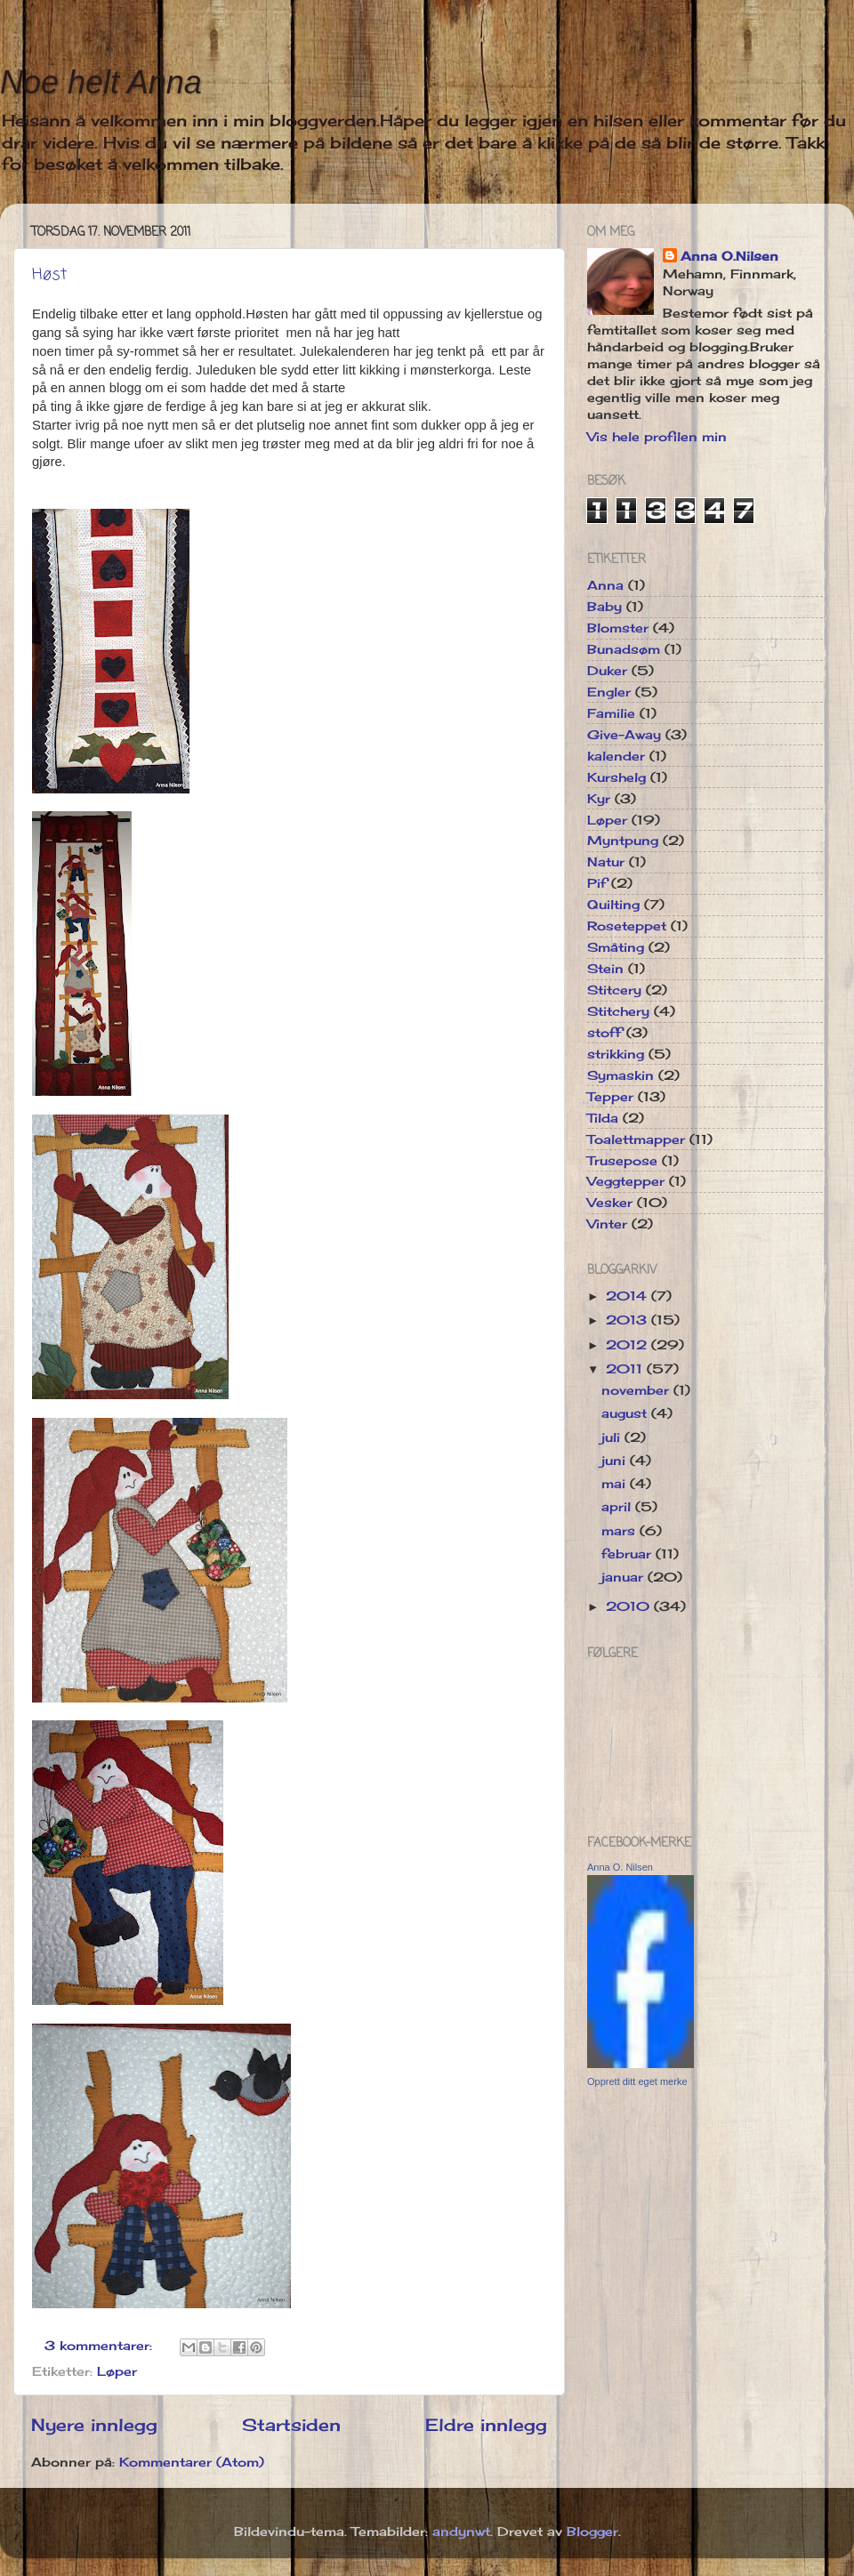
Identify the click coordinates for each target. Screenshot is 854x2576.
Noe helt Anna (101, 82)
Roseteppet (626, 926)
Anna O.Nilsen (729, 256)
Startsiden (291, 2424)
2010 (630, 1606)
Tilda (602, 1118)
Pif (597, 883)
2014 (628, 1296)
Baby (604, 607)
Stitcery (614, 990)
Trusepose (622, 1161)
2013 (628, 1320)
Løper (117, 2371)
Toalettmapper (636, 1139)
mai (615, 1484)
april (618, 1507)
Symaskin (620, 1075)
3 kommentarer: (100, 2346)
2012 (628, 1345)
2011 (626, 1369)
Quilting (613, 905)
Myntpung (622, 840)
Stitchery (618, 1011)
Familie (611, 713)
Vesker (609, 1202)
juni (615, 1460)
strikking (615, 1054)
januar (624, 1577)
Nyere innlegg (94, 2424)
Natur (605, 862)
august (626, 1413)
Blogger (592, 2531)
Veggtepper (626, 1181)
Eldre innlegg (486, 2424)
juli (612, 1437)
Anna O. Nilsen (620, 1867)
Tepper (610, 1097)
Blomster (618, 628)
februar (628, 1554)
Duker (607, 671)
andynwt (461, 2531)
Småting (615, 947)
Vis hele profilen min (657, 437)
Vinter (607, 1224)
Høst (49, 274)
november (637, 1390)
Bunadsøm (623, 649)
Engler (609, 692)
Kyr (598, 799)
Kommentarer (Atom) (191, 2462)
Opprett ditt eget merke (637, 2081)
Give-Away (624, 735)
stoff (604, 1033)
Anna (605, 585)
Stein (605, 969)
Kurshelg (616, 777)
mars (620, 1531)
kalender (616, 756)
